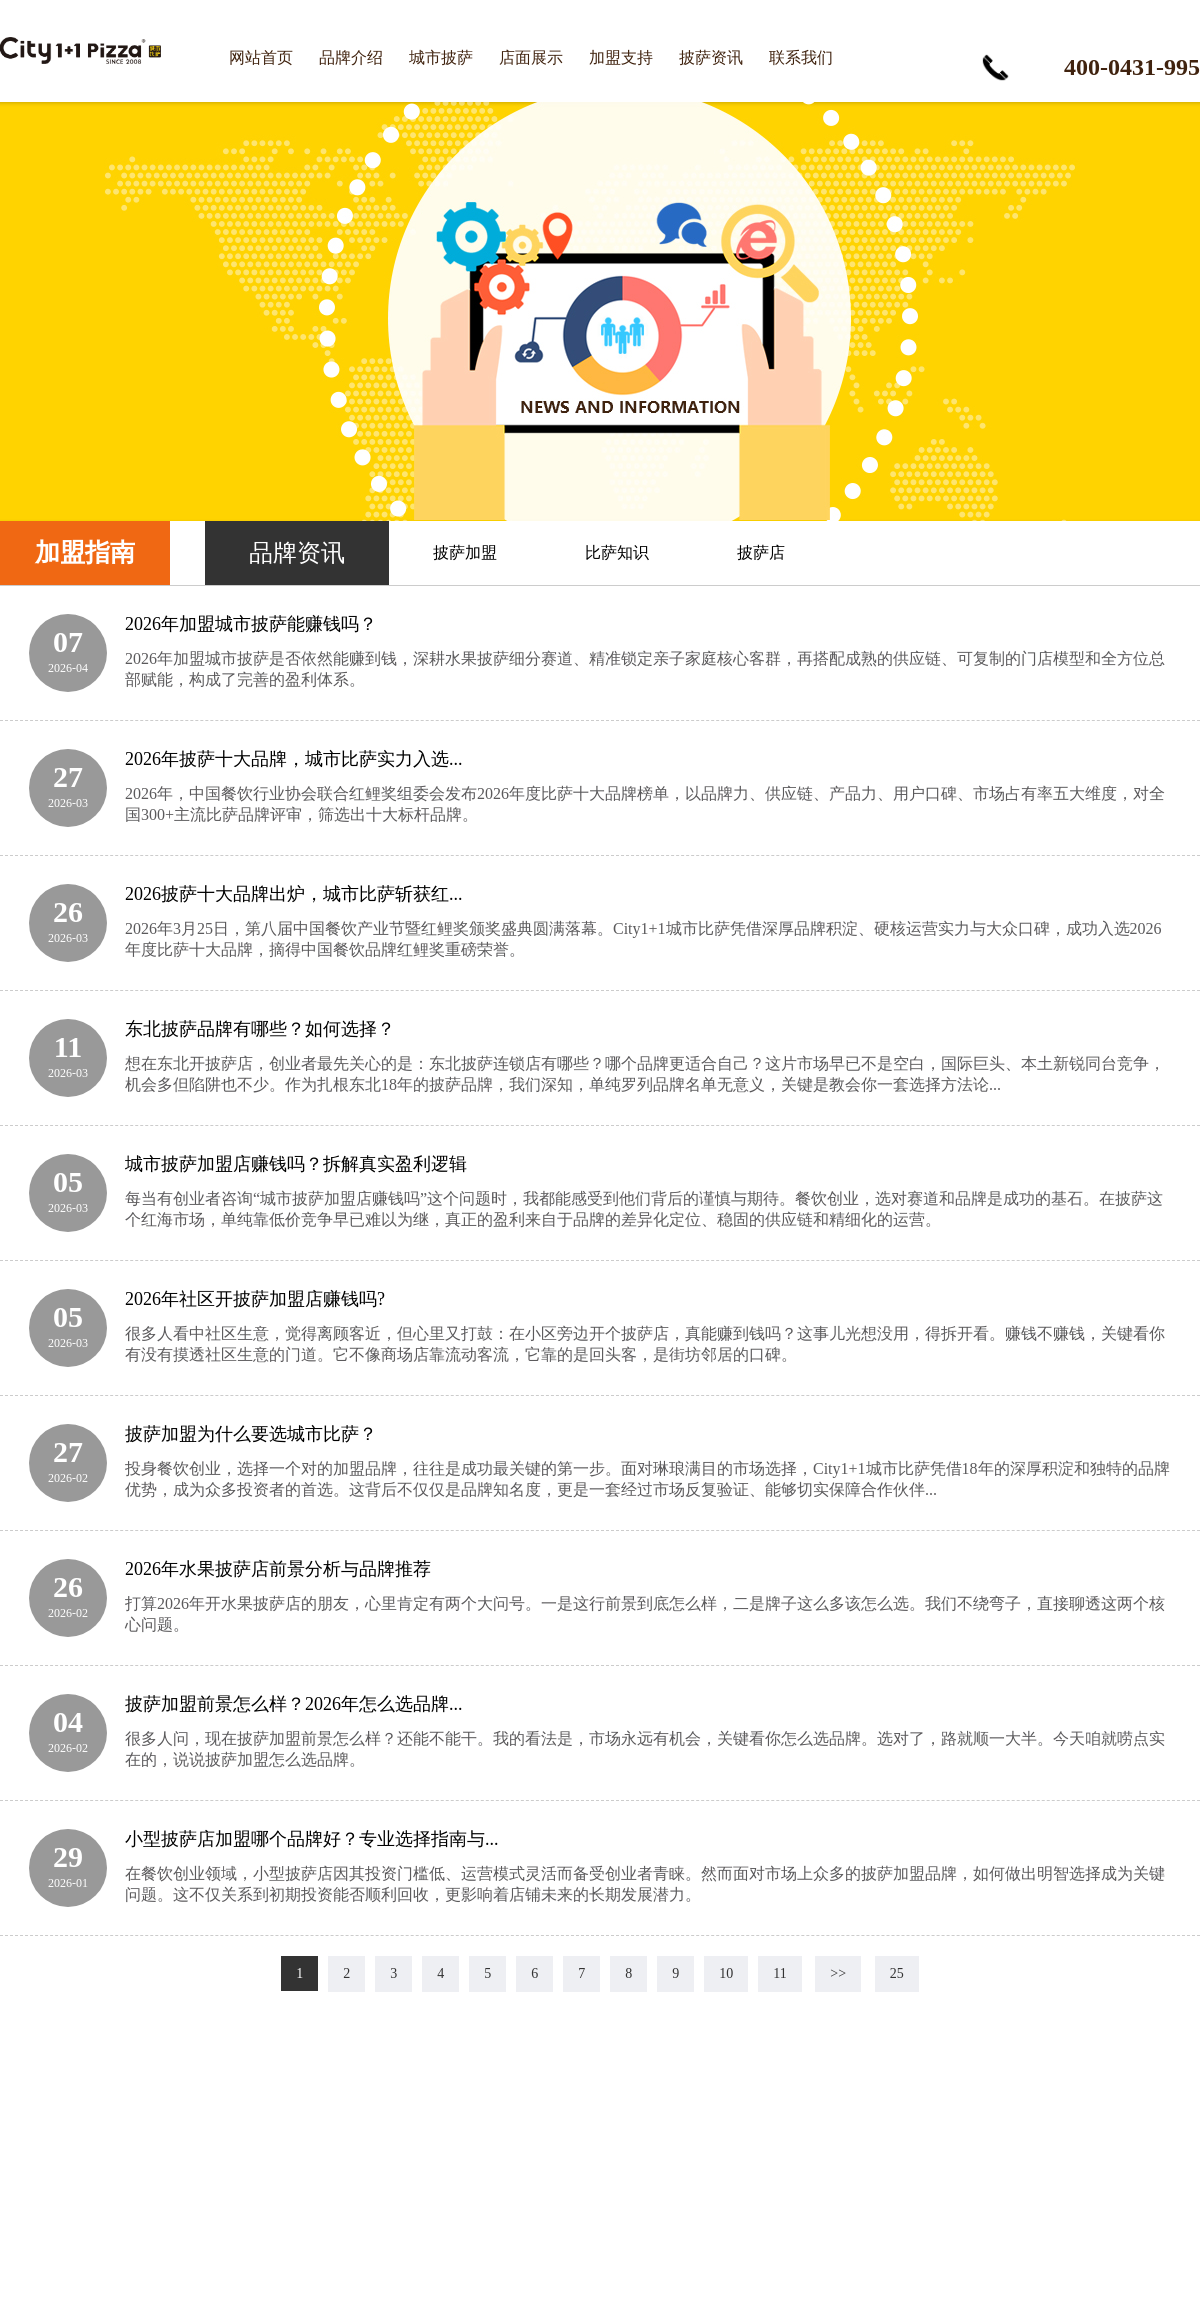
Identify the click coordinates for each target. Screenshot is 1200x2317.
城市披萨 (441, 57)
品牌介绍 (351, 57)
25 (897, 1973)
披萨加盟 (465, 552)
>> (838, 1973)
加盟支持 (621, 57)
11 (779, 1973)
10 (726, 1973)
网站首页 (261, 57)
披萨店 (761, 552)
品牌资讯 (297, 553)
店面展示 (531, 57)
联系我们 (801, 57)
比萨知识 (617, 552)
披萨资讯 (711, 57)
